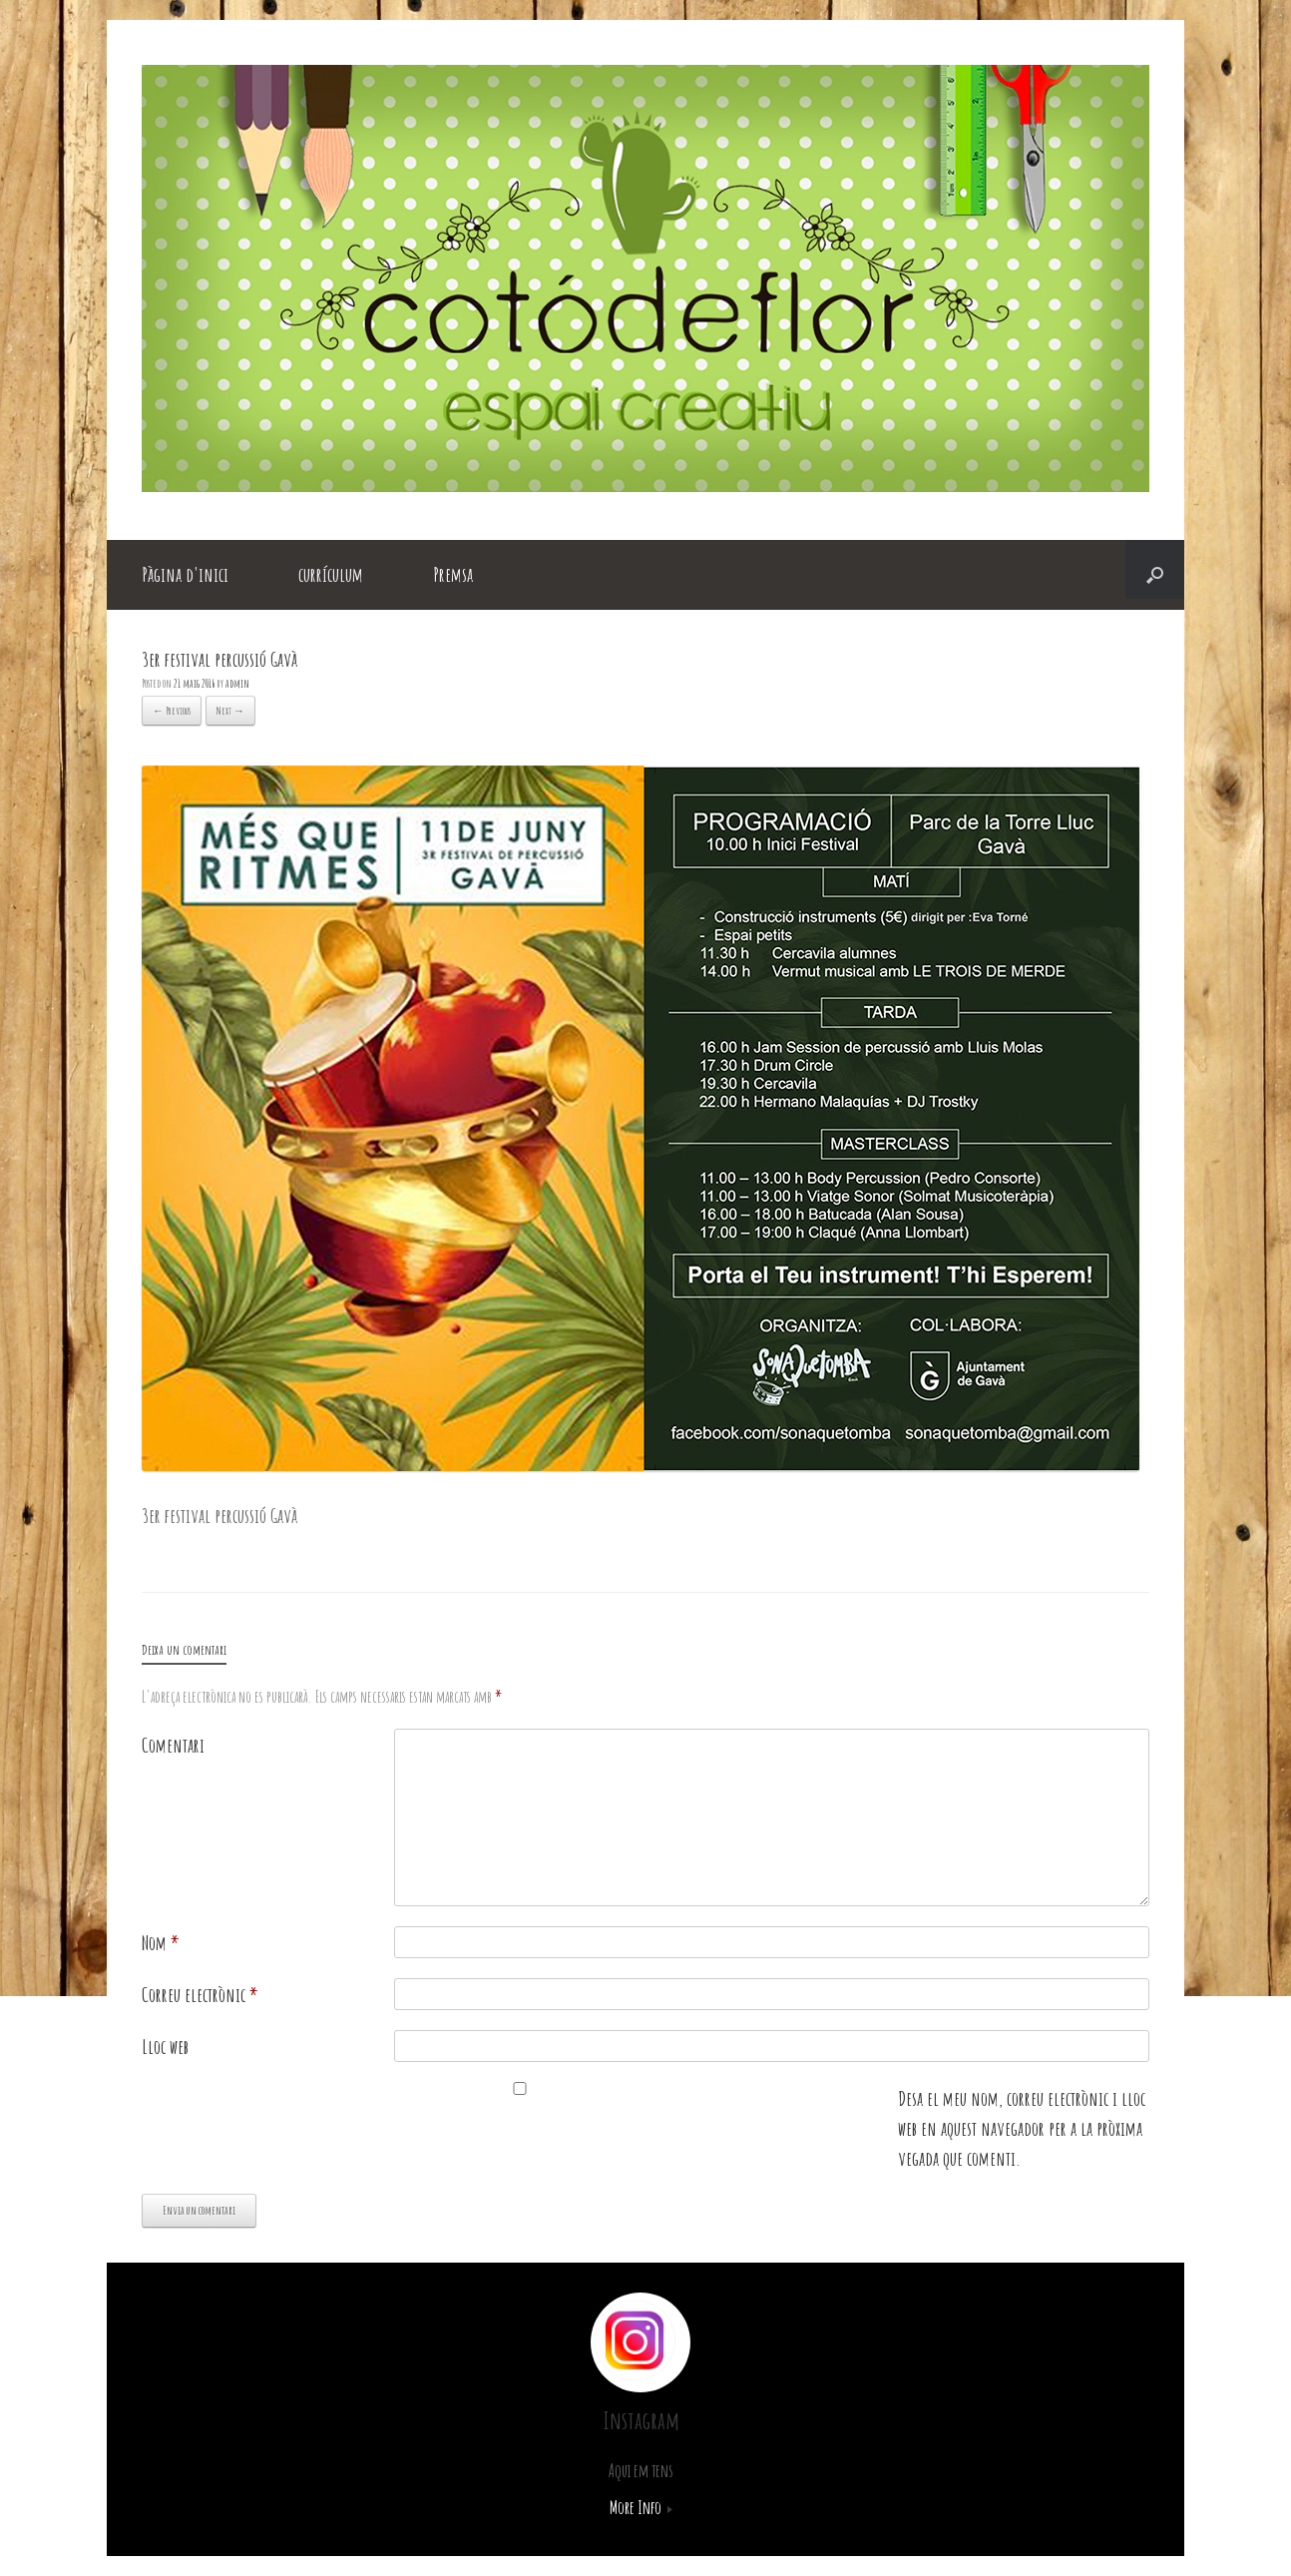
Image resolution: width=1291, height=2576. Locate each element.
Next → (230, 711)
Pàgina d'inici (185, 574)
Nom (161, 1942)
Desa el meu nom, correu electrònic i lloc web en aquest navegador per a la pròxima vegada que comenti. (1021, 2128)
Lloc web (165, 2046)
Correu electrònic (200, 1994)
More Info (641, 2507)
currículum (330, 574)
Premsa (453, 574)
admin (237, 683)
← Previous (172, 711)
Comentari (173, 1745)
